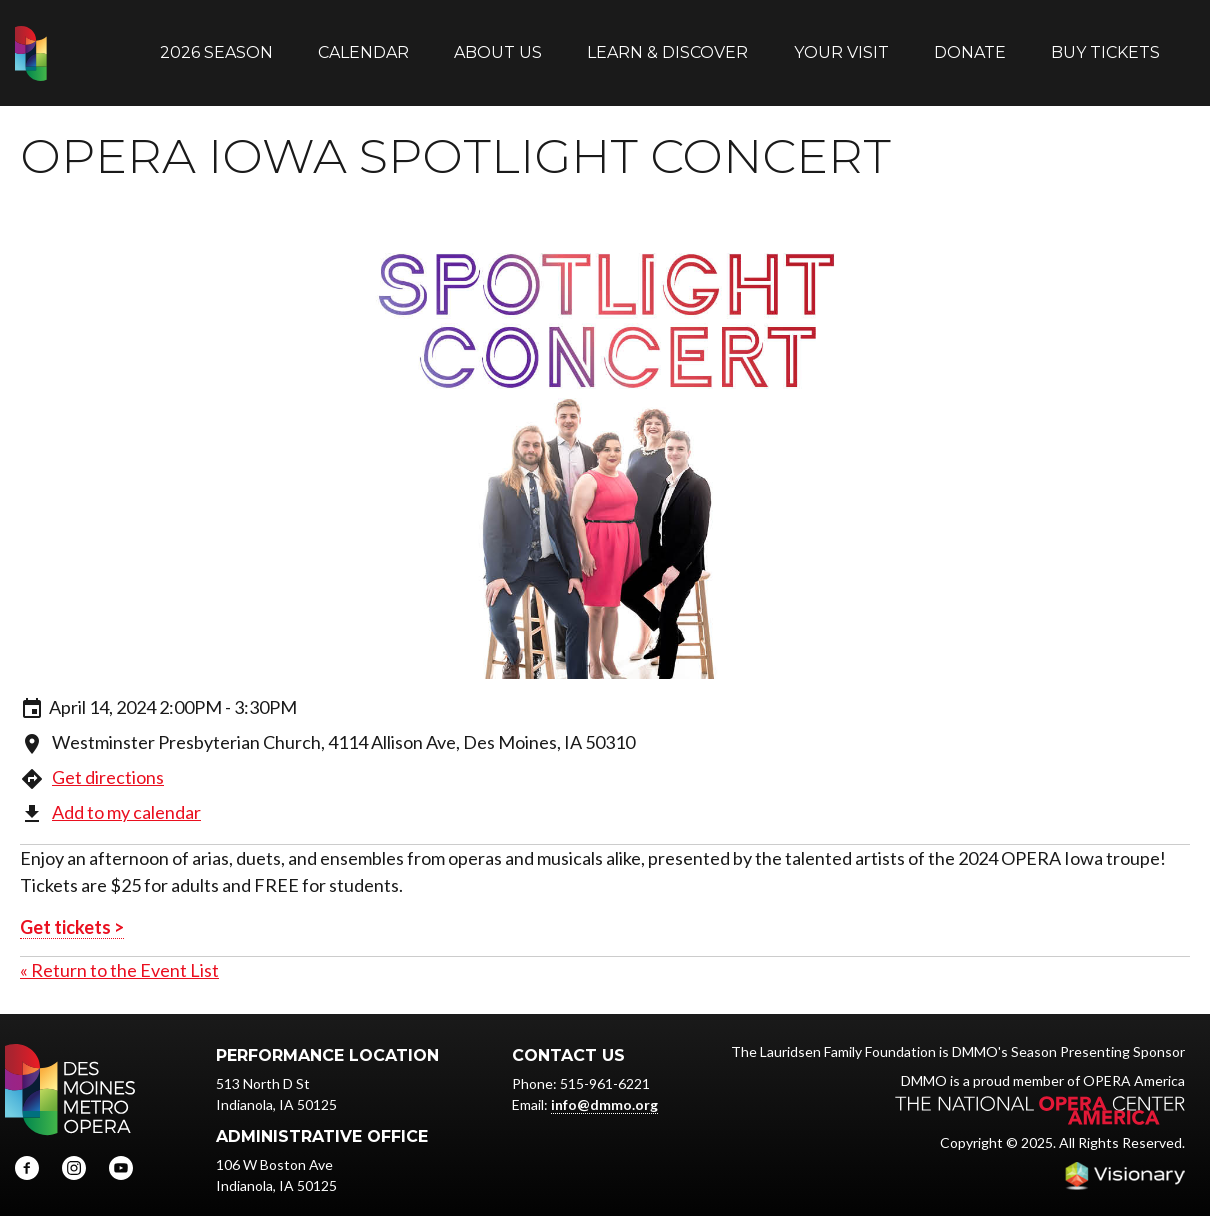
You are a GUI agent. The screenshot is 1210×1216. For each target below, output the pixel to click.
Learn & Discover (667, 42)
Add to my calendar (126, 792)
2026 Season (216, 42)
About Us (498, 42)
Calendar (363, 42)
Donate (970, 42)
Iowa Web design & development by (1125, 1156)
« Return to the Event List (119, 950)
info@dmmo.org (604, 1084)
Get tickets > (72, 907)
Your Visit (841, 42)
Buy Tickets (1105, 42)
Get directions (108, 757)
